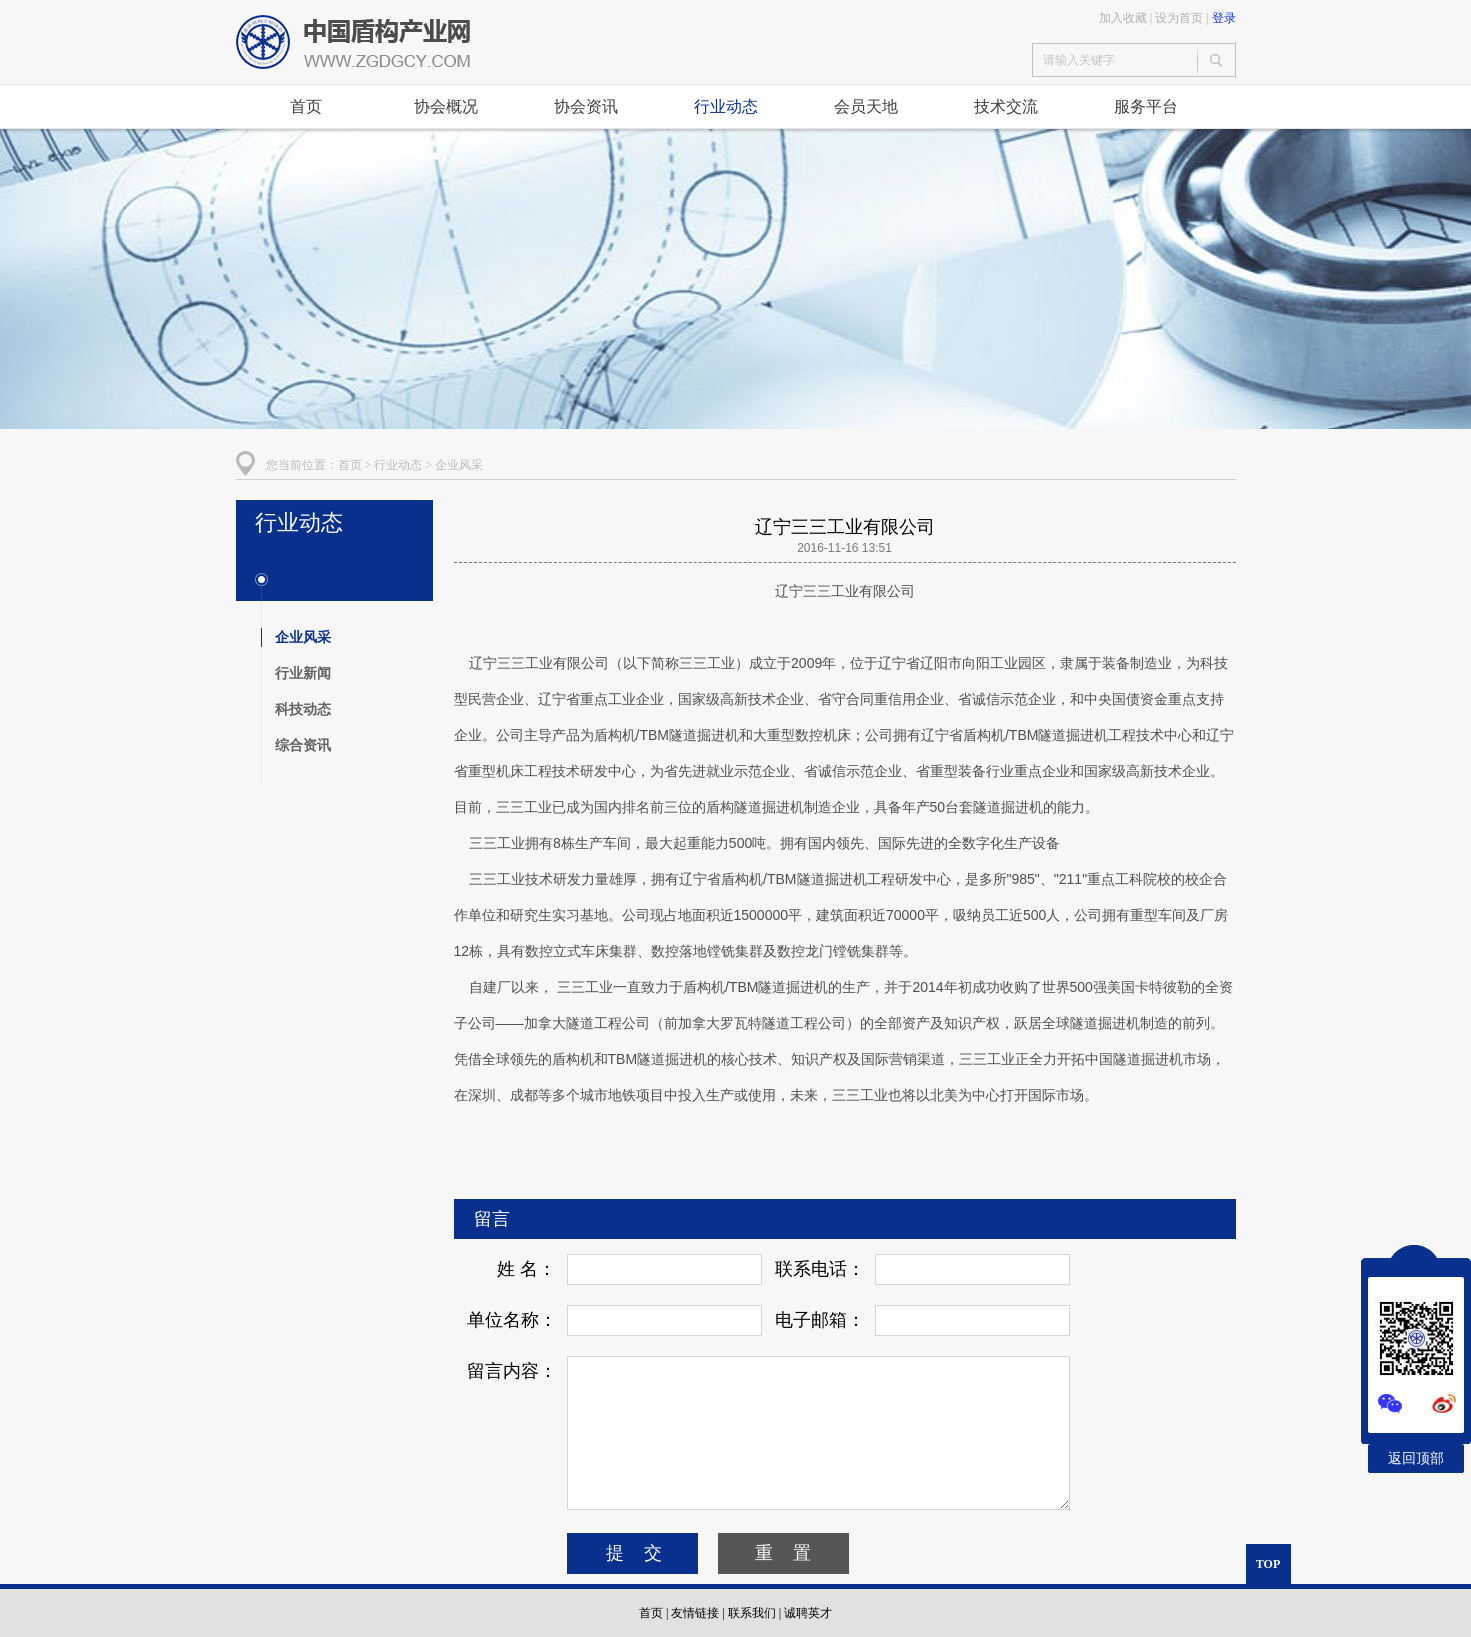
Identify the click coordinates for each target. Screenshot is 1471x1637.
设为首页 (1179, 18)
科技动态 (303, 709)
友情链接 (695, 1613)
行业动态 (726, 106)
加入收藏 (1123, 18)
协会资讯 (586, 106)
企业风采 (459, 465)
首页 (306, 106)
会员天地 (866, 106)
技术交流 (1006, 106)
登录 (1224, 18)
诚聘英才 (808, 1613)
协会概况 (446, 106)
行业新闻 (303, 673)
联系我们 (752, 1613)
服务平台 (1146, 106)
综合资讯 (303, 745)
